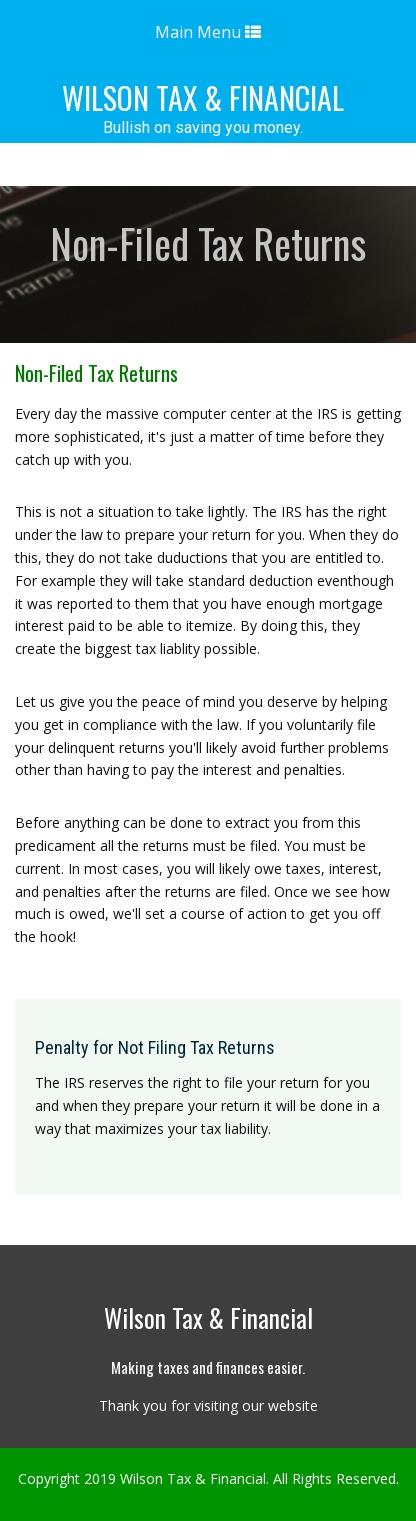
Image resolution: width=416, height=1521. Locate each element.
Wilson (203, 97)
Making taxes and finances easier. (208, 1367)
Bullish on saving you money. (203, 128)
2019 (100, 1478)
